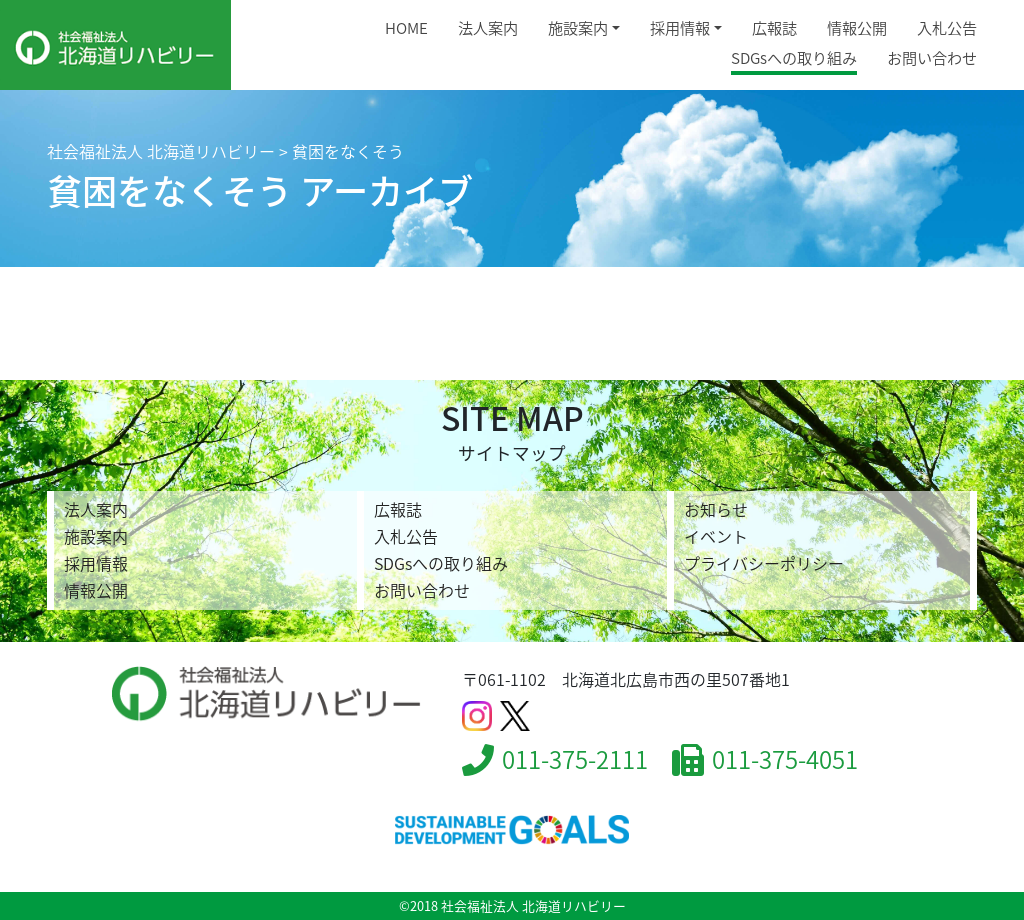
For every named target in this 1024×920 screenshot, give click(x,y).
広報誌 (774, 27)
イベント (716, 536)
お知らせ (716, 509)
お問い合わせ (932, 57)
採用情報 (680, 27)
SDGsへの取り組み (794, 57)
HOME (406, 27)
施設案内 (578, 27)
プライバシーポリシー (764, 563)
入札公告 (947, 27)
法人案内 (488, 27)
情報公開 (857, 27)
